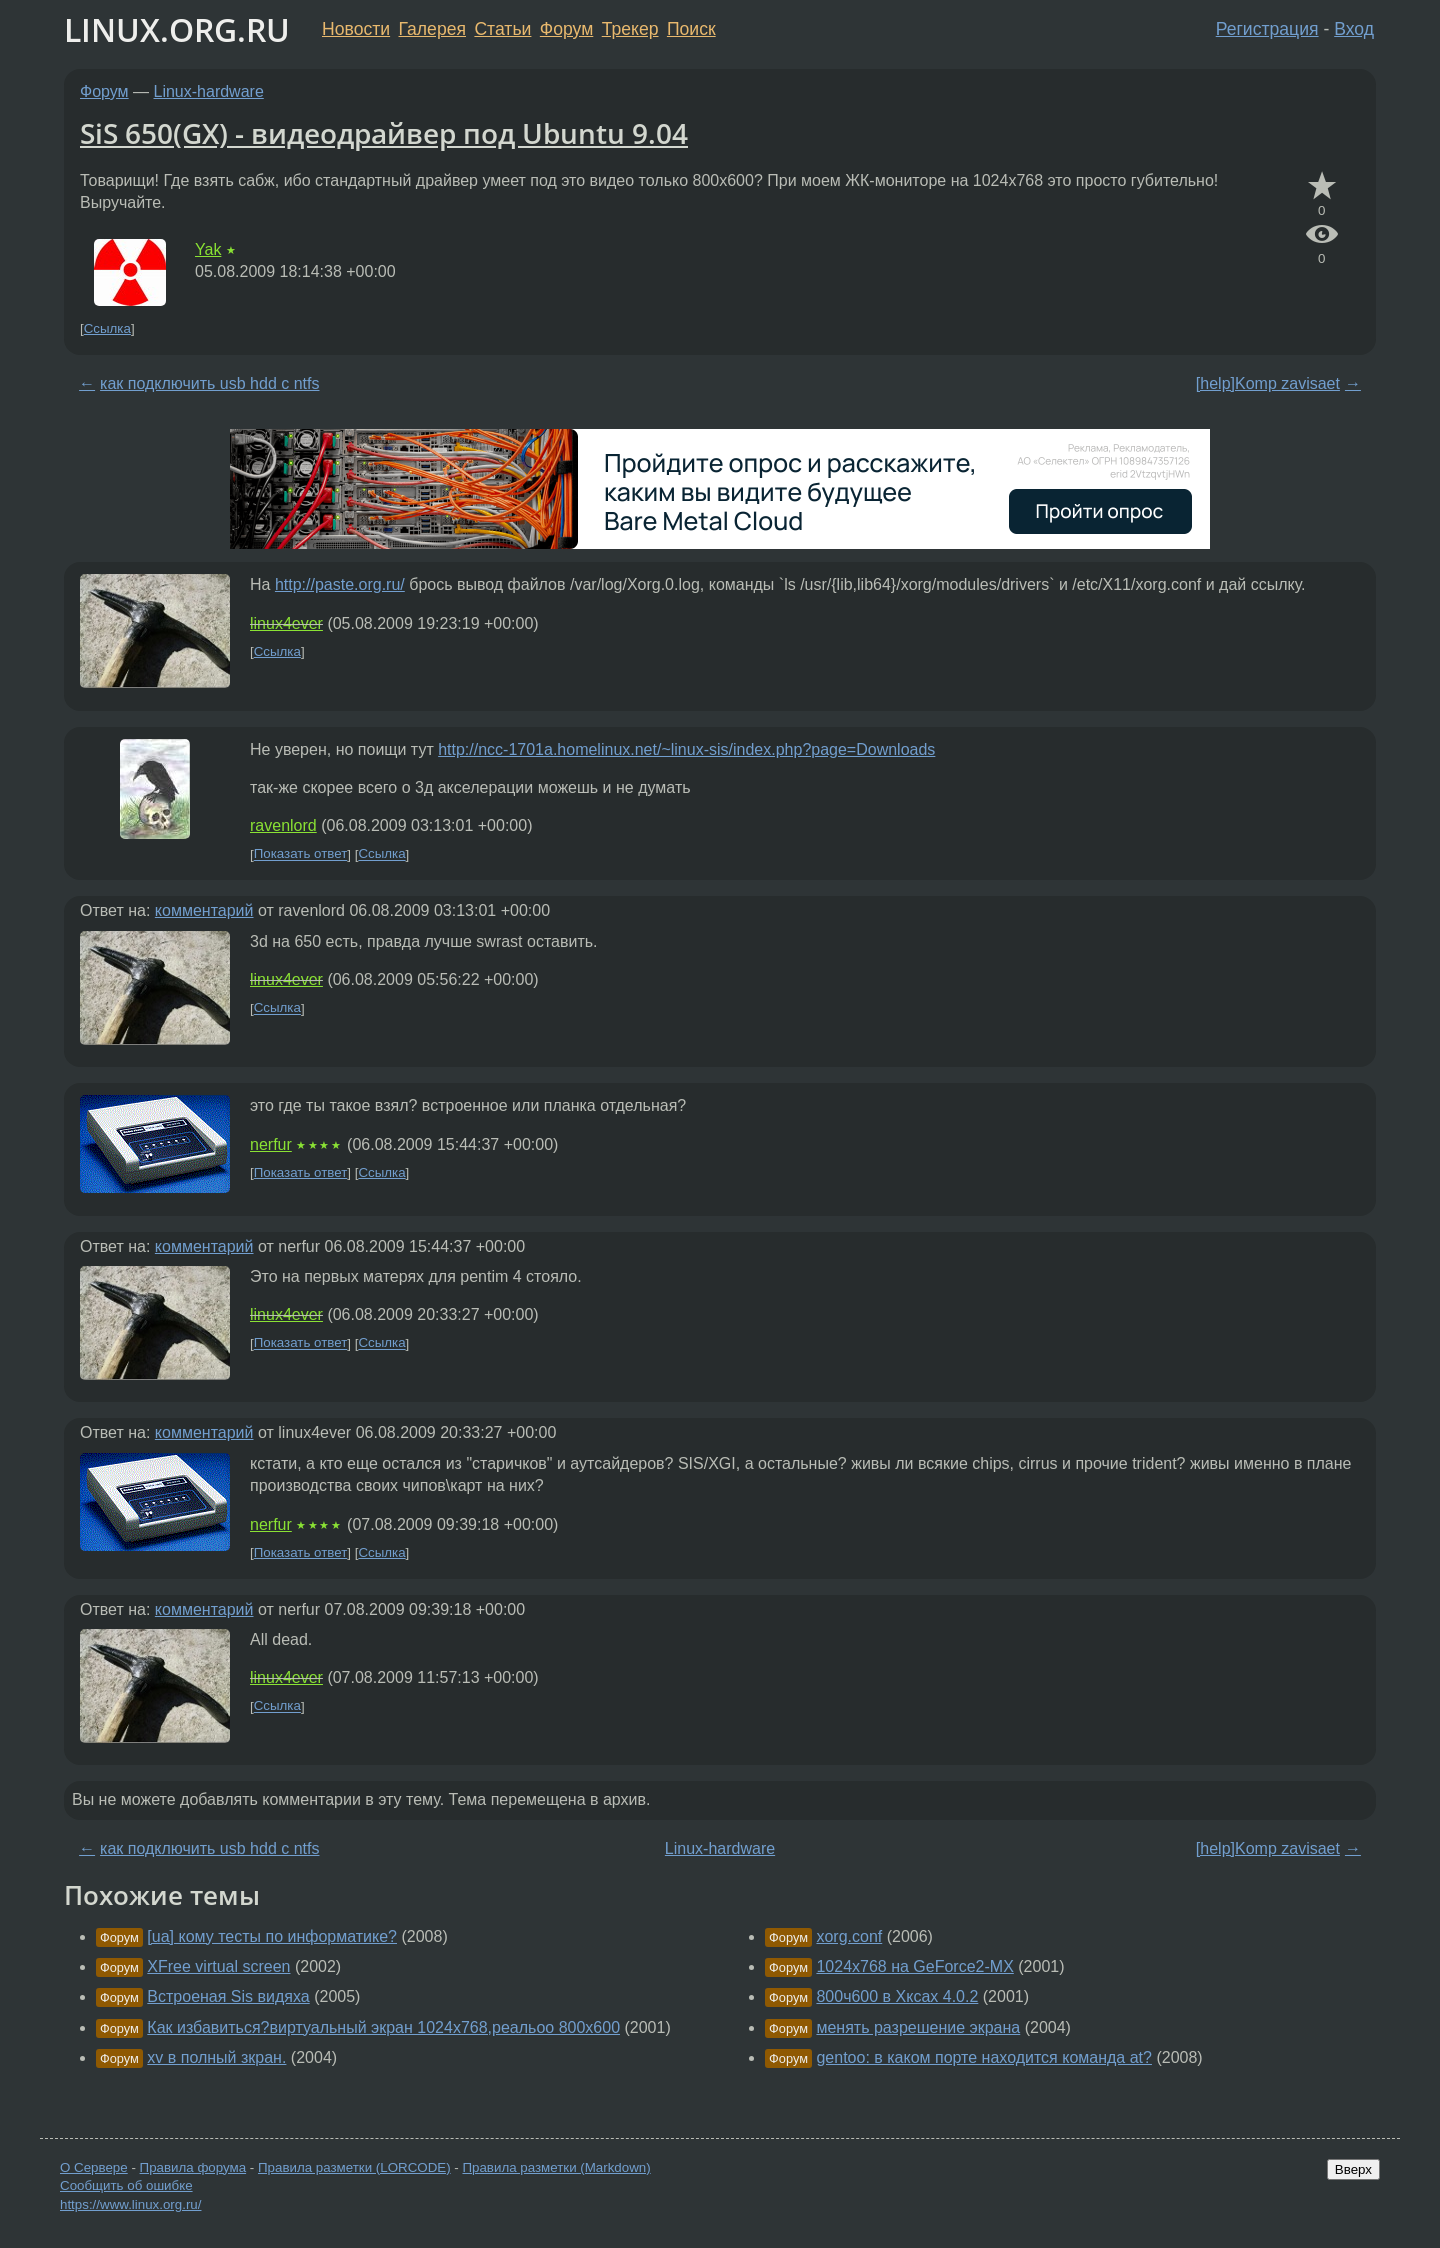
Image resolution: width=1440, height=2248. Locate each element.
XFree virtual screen (218, 1966)
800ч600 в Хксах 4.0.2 (897, 1996)
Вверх (1353, 2169)
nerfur (271, 1144)
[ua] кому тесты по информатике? (272, 1936)
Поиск (691, 29)
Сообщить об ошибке (126, 2185)
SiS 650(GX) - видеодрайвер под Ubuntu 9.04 (384, 133)
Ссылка (107, 328)
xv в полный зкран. (216, 2057)
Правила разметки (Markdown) (556, 2167)
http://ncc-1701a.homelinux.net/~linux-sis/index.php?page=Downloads (686, 749)
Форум (566, 29)
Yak (208, 249)
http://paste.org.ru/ (340, 584)
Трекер (630, 29)
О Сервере (94, 2167)
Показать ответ (301, 854)
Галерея (432, 29)
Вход (1354, 29)
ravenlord (283, 825)
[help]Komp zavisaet (1268, 383)
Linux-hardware (209, 91)
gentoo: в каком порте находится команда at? (984, 2057)
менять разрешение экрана (918, 2027)
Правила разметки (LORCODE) (354, 2167)
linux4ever (286, 623)
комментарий (204, 910)
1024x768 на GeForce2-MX (914, 1966)
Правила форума (193, 2167)
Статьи (502, 29)
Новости (356, 29)
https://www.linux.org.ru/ (130, 2204)
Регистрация (1267, 29)
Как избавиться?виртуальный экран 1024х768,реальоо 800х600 (383, 2027)
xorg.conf (849, 1936)
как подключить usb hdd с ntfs (209, 383)
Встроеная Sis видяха (228, 1996)
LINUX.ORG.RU (177, 29)
